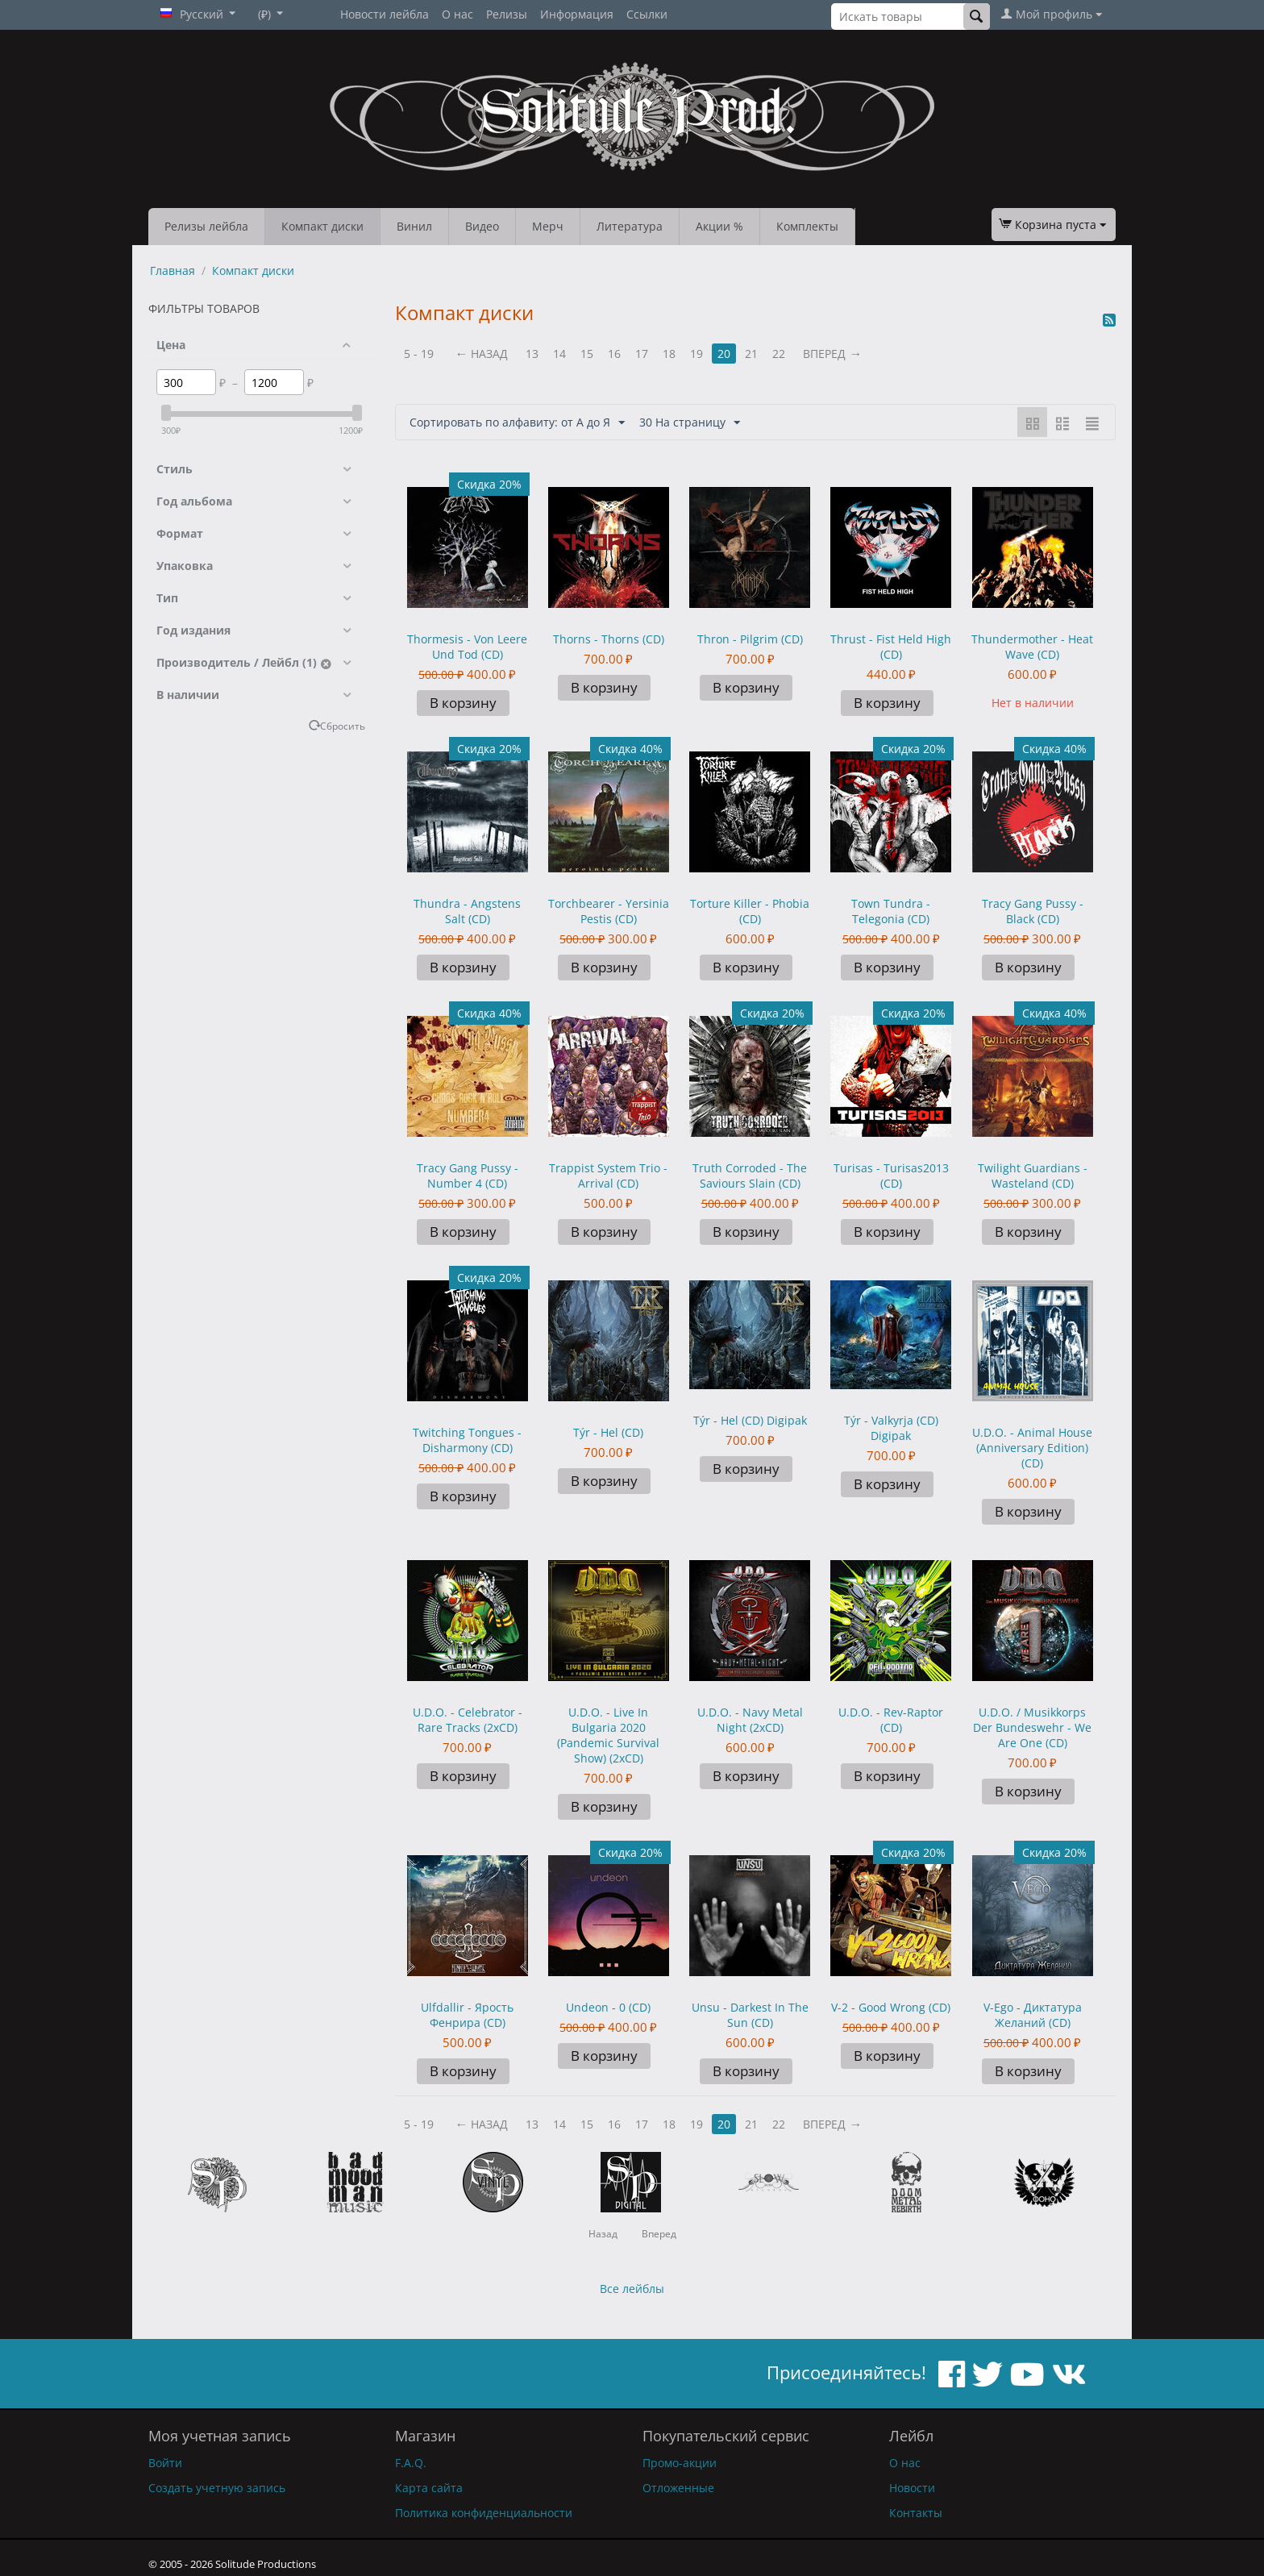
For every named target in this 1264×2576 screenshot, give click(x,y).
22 (778, 353)
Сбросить (342, 725)
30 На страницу (689, 422)
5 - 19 (419, 353)
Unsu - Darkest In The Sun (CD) (750, 2015)
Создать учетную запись (216, 2487)
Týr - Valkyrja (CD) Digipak (891, 1428)
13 (532, 353)
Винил (414, 226)
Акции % (719, 226)
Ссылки (646, 14)
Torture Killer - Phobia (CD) (749, 911)
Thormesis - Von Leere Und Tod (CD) (467, 646)
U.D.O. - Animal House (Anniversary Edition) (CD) (1032, 1448)
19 (696, 353)
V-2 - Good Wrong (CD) (890, 2007)
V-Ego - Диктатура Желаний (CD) (1032, 2015)
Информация (576, 14)
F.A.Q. (410, 2462)
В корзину (463, 702)
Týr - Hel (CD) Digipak (750, 1420)
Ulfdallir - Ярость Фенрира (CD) (467, 2015)
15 (586, 353)
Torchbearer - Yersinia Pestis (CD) (608, 911)
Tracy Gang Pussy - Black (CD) (1032, 911)
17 (641, 353)
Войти (165, 2462)
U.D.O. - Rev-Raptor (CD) (890, 1719)
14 (559, 353)
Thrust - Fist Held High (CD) (890, 646)
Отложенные (678, 2487)
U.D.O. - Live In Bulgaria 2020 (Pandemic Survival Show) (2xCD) (608, 1735)
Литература (630, 226)
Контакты (915, 2512)
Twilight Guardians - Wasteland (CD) (1032, 1175)
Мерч (547, 226)
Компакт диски (322, 226)
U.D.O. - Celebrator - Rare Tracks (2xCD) (467, 1719)
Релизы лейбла (206, 226)
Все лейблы (632, 2288)
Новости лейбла (384, 14)
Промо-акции (679, 2462)
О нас (457, 14)
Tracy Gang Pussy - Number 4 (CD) (467, 1175)
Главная (172, 270)
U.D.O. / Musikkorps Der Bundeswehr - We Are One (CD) (1032, 1727)
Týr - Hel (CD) (608, 1432)
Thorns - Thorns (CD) (608, 639)
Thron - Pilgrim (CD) (750, 639)
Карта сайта (429, 2487)
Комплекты (807, 226)
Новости (912, 2487)
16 (614, 353)
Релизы (506, 14)
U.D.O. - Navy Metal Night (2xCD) (750, 1719)
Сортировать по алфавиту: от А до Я (517, 422)
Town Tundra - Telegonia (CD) (890, 911)
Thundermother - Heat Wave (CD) (1032, 646)
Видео (482, 226)
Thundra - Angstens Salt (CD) (467, 911)
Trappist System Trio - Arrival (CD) (608, 1175)
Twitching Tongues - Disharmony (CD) (467, 1440)
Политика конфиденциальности (483, 2512)
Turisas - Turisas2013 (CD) (891, 1175)
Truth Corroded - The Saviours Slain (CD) (749, 1175)
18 (669, 353)
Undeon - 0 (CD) (608, 2007)
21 (751, 353)
